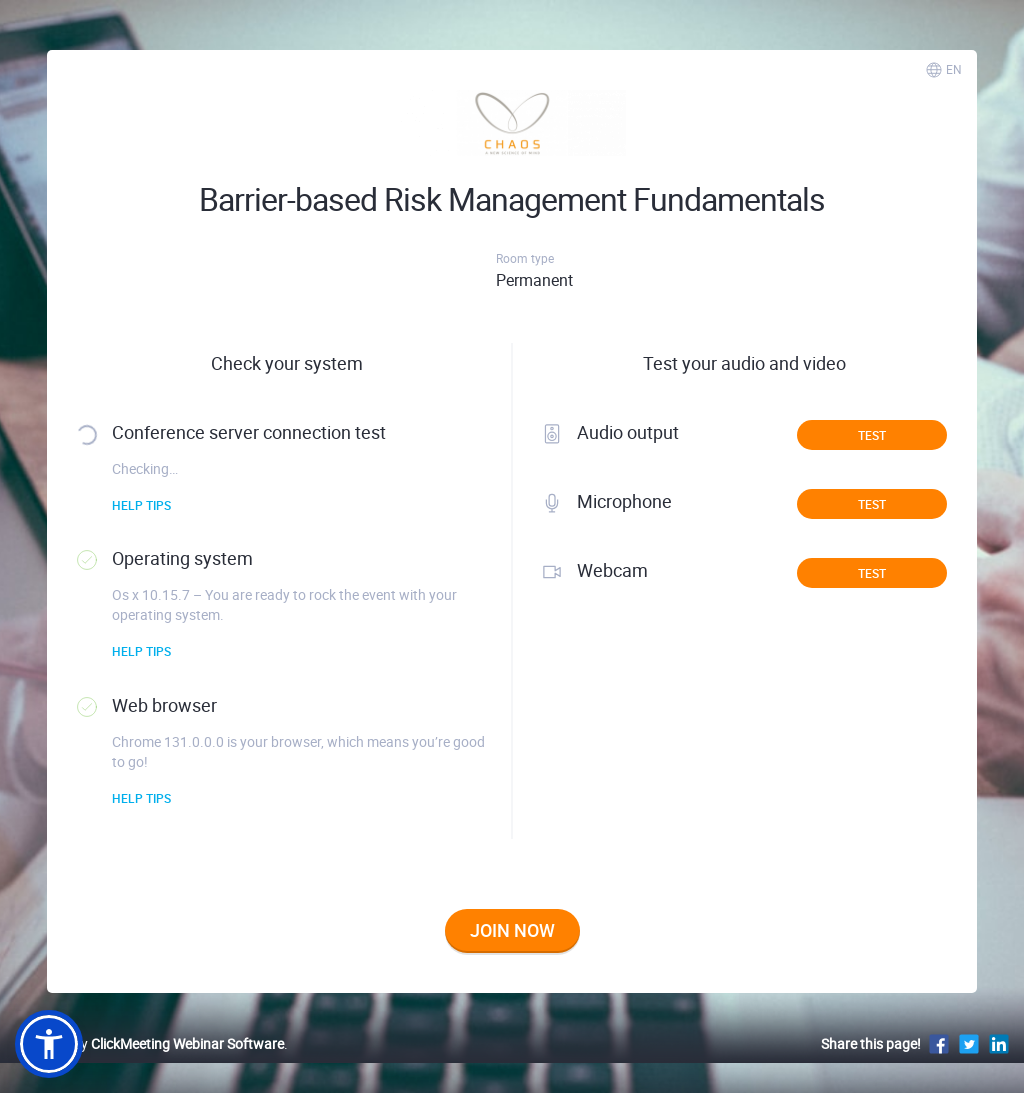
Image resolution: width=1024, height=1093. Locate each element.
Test (872, 435)
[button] (49, 1044)
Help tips (141, 505)
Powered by (149, 1043)
